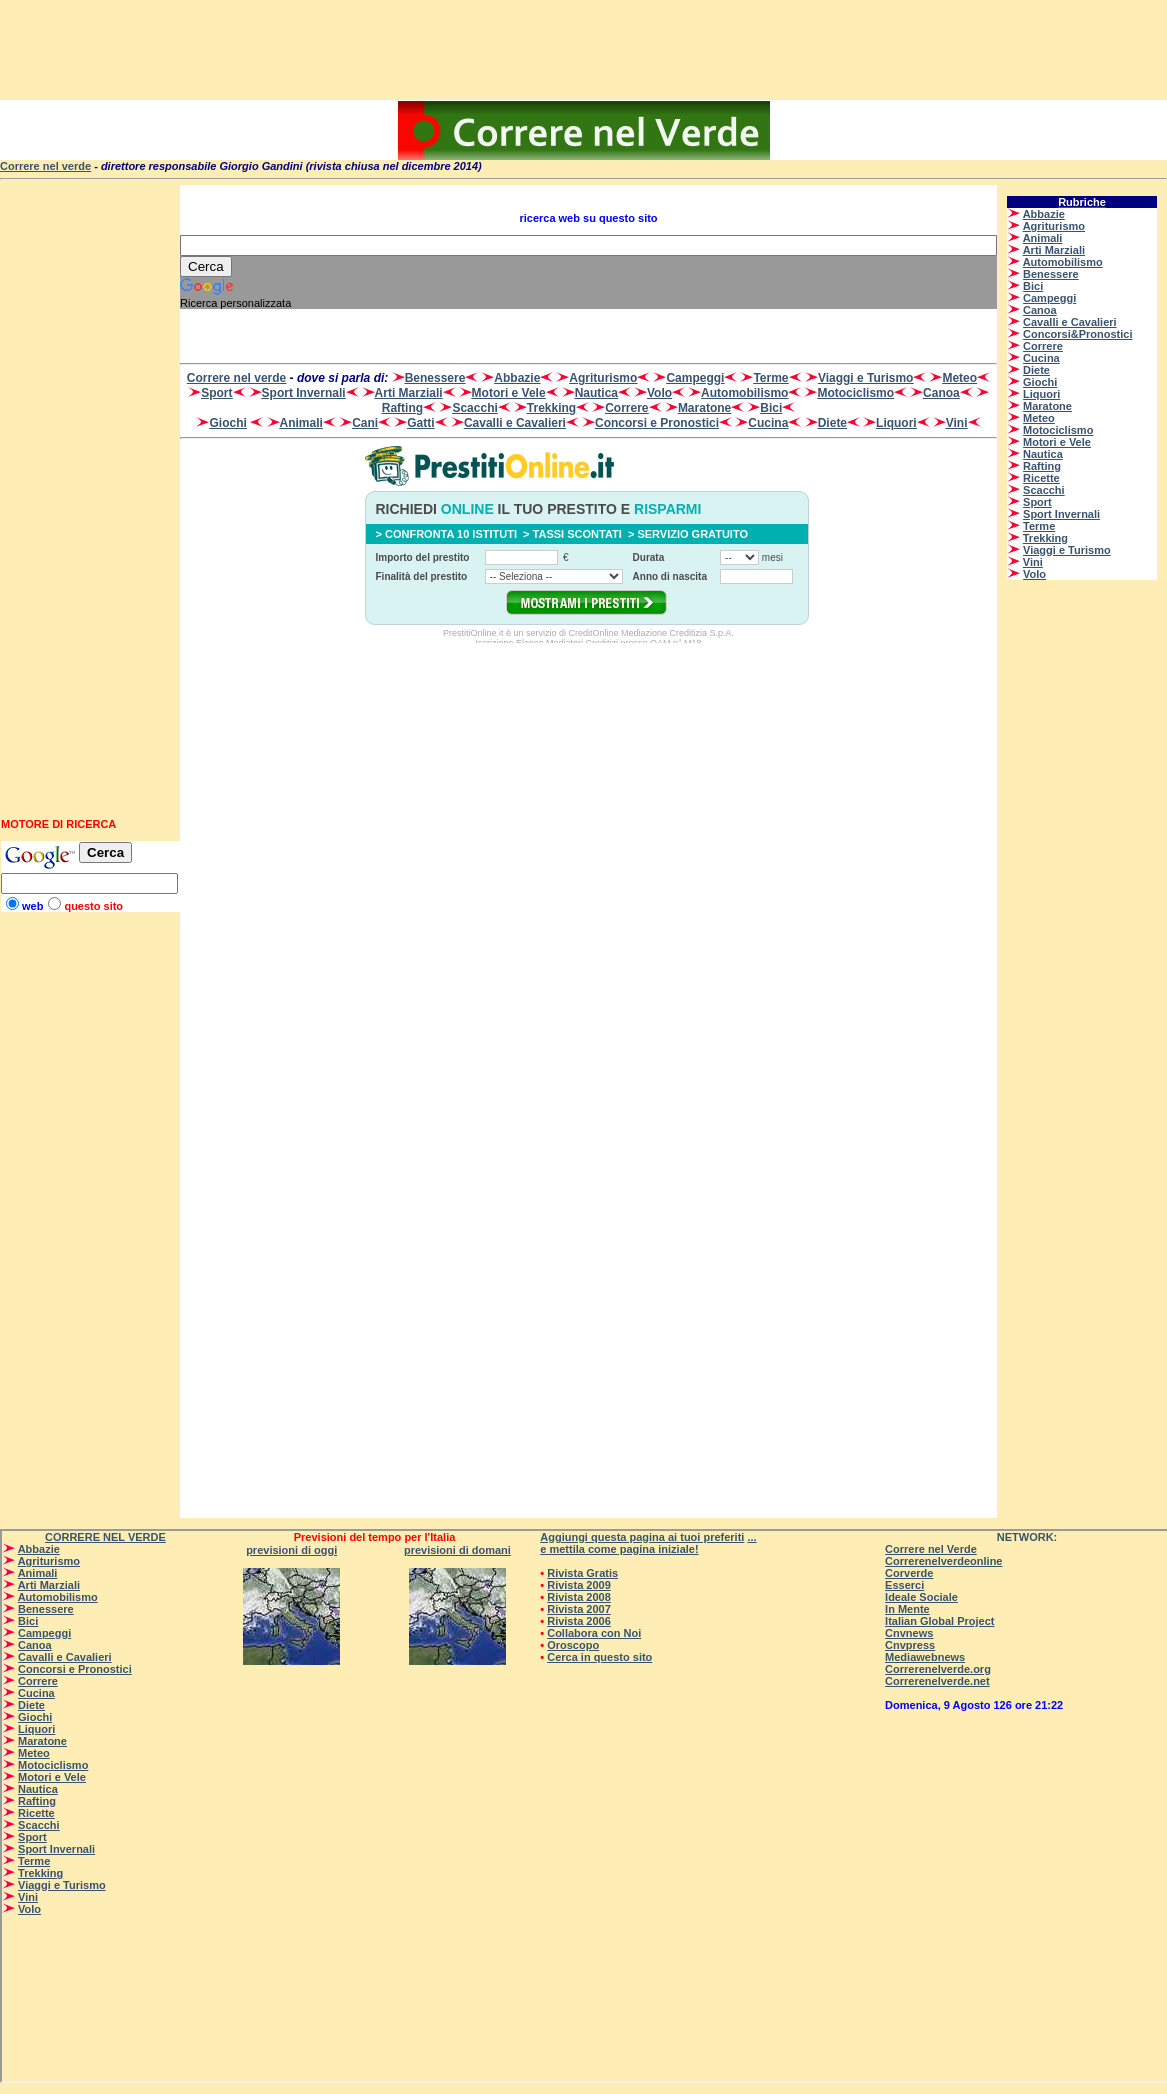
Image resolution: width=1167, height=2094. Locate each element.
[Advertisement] (584, 50)
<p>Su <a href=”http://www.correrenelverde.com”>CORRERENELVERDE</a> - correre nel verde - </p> (583, 130)
